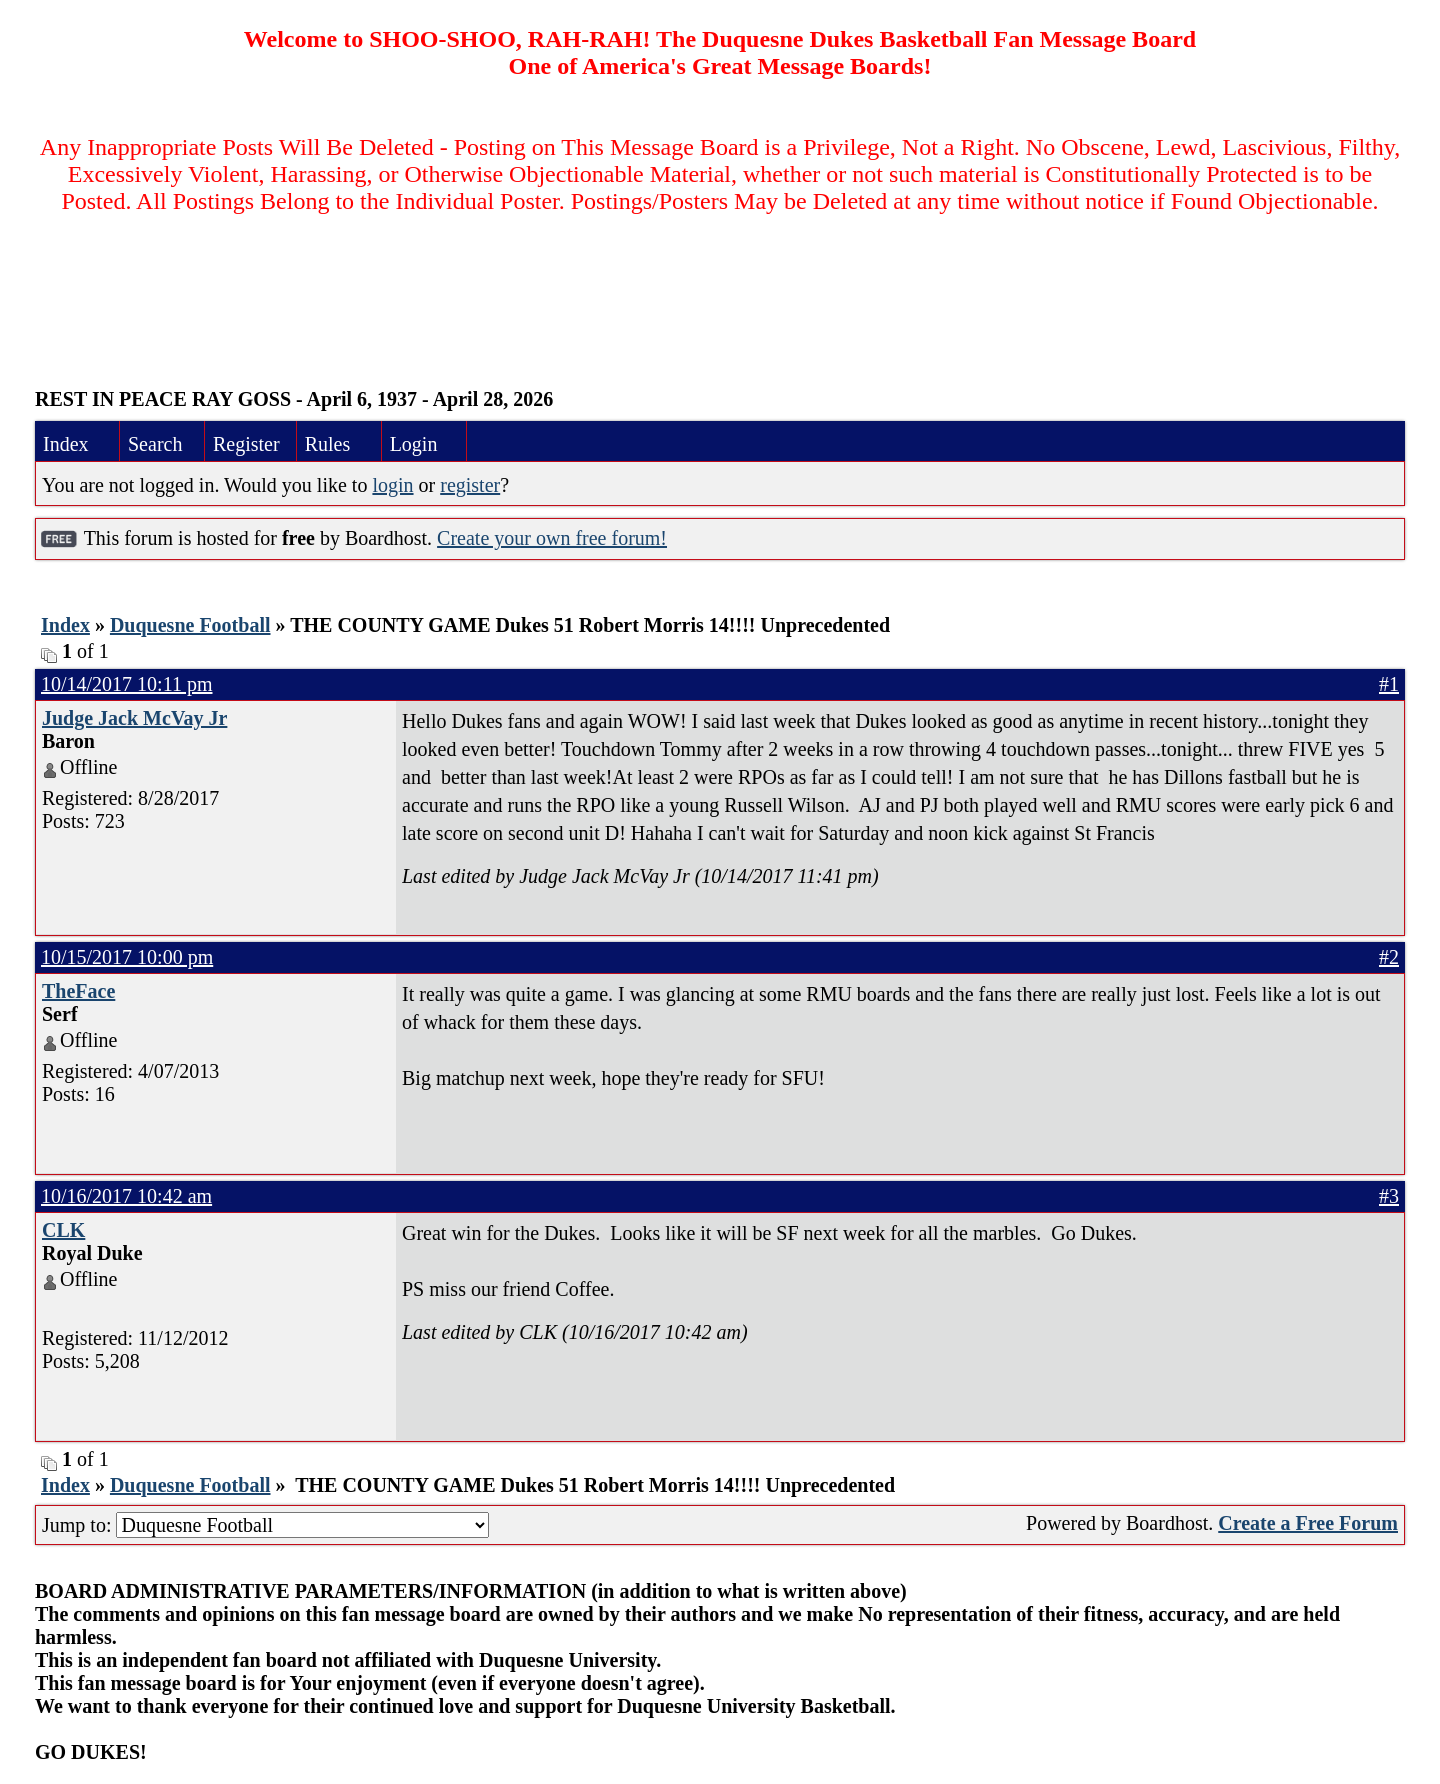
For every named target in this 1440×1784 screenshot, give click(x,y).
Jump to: (265, 1525)
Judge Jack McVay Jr (134, 718)
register (470, 485)
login (392, 485)
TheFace (78, 991)
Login (414, 444)
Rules (328, 444)
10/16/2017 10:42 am (126, 1196)
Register (246, 444)
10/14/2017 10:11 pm (126, 684)
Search (155, 444)
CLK (63, 1230)
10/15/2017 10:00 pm (127, 957)
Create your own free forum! (552, 538)
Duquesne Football (190, 625)
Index (66, 444)
